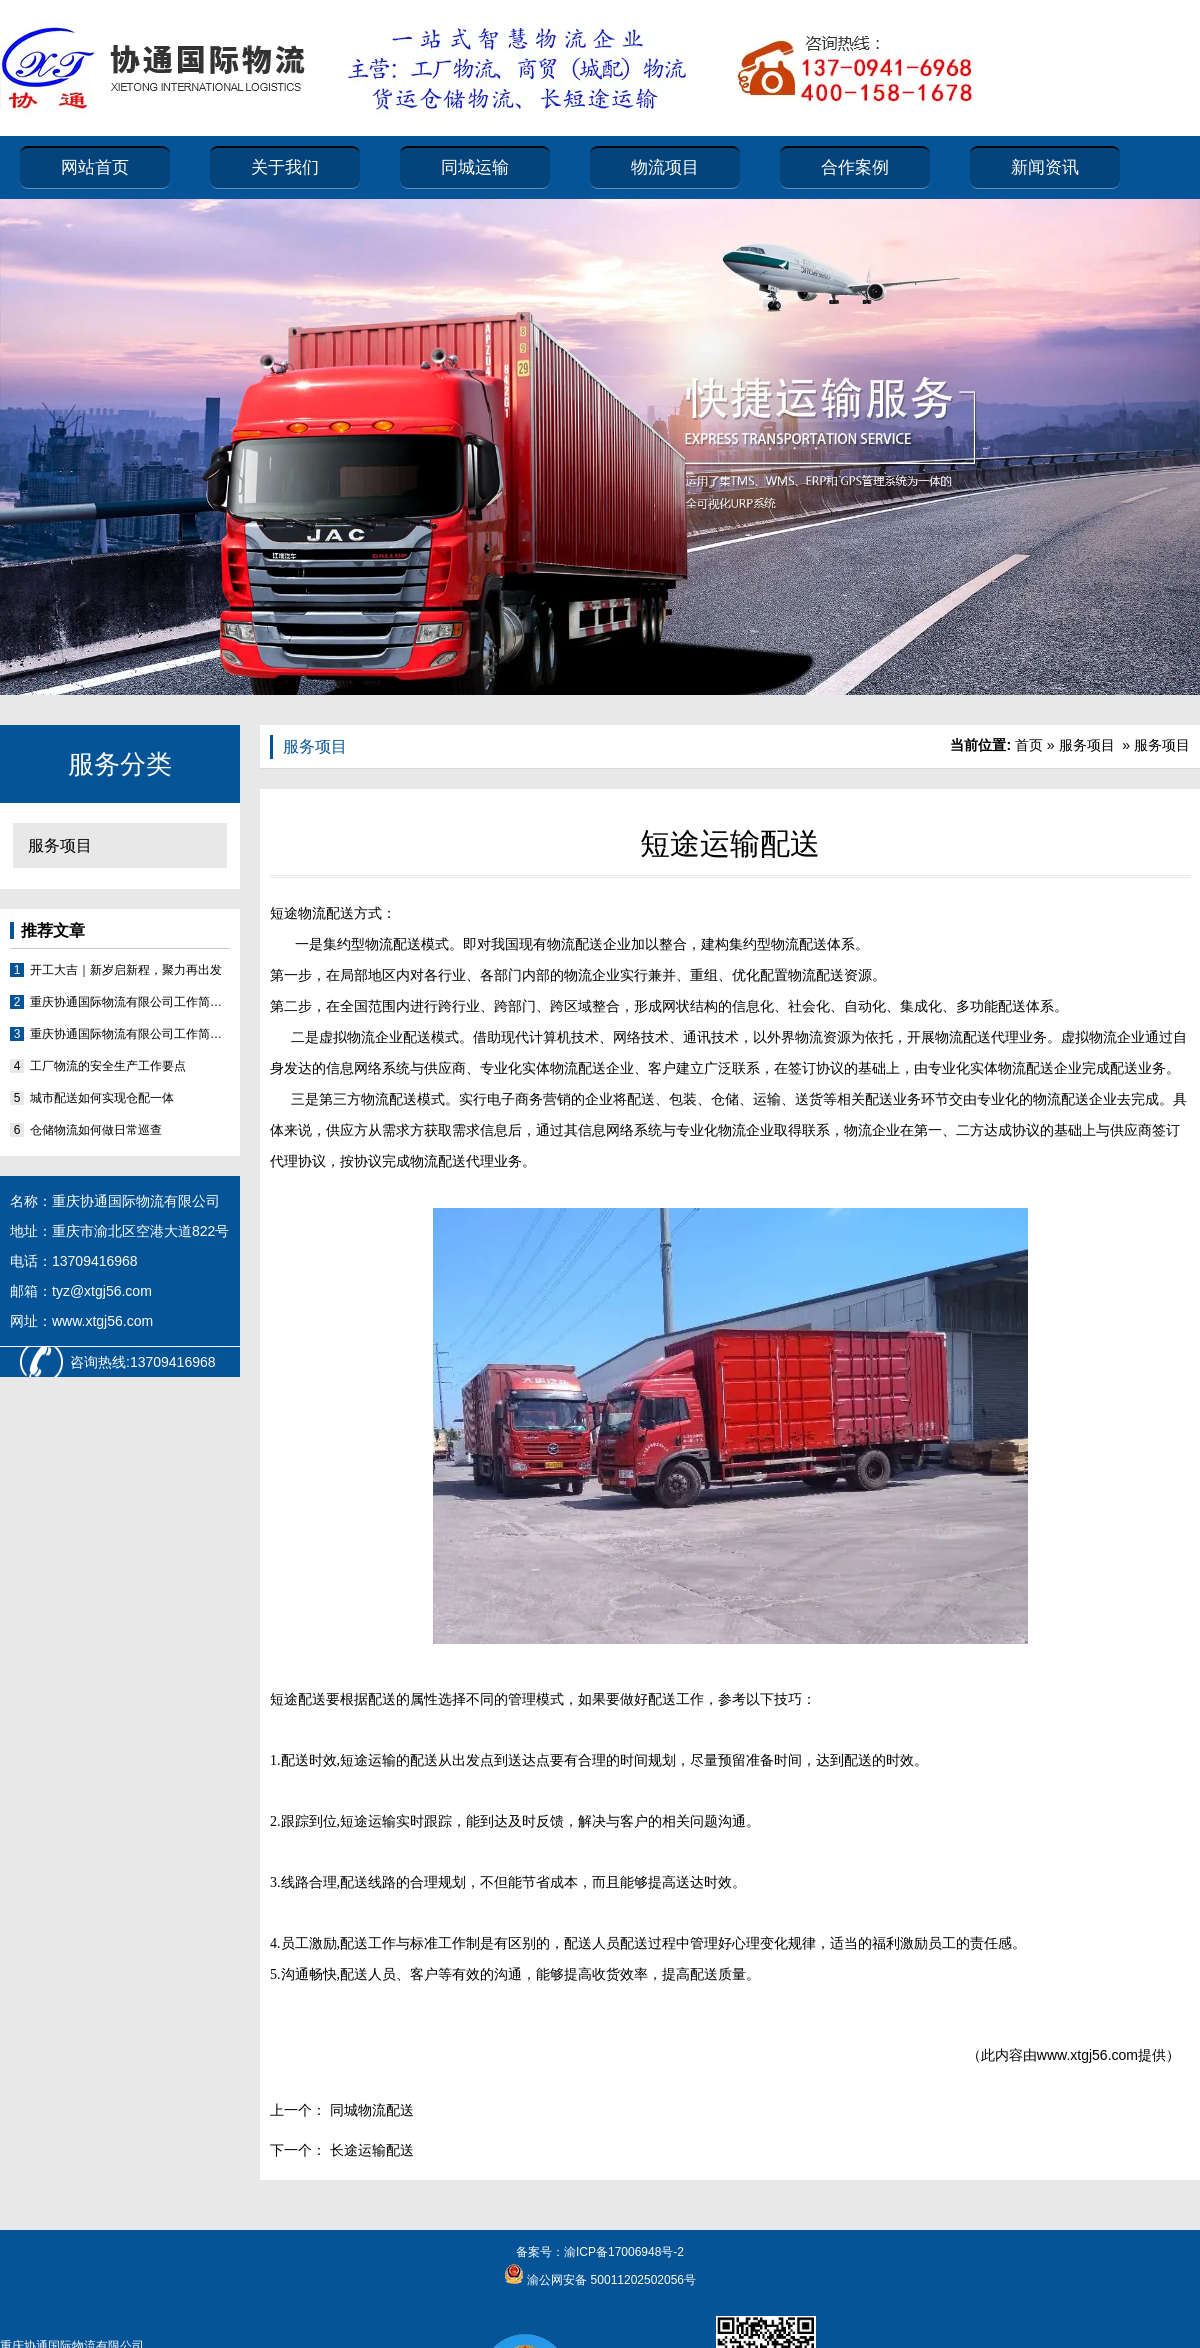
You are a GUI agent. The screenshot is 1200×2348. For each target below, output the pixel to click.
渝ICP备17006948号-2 (624, 2252)
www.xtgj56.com (1087, 2055)
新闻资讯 (1045, 167)
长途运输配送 (370, 2150)
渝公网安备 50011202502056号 (610, 2280)
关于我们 (285, 167)
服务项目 (60, 845)
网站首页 (95, 167)
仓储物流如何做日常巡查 (96, 1130)
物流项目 (665, 167)
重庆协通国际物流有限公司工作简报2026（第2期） (130, 1002)
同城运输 (475, 167)
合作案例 (855, 167)
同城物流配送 (370, 2110)
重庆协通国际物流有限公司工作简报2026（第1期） (130, 1034)
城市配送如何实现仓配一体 (102, 1098)
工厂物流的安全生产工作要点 (108, 1066)
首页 (1029, 745)
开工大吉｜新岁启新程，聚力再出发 (126, 970)
